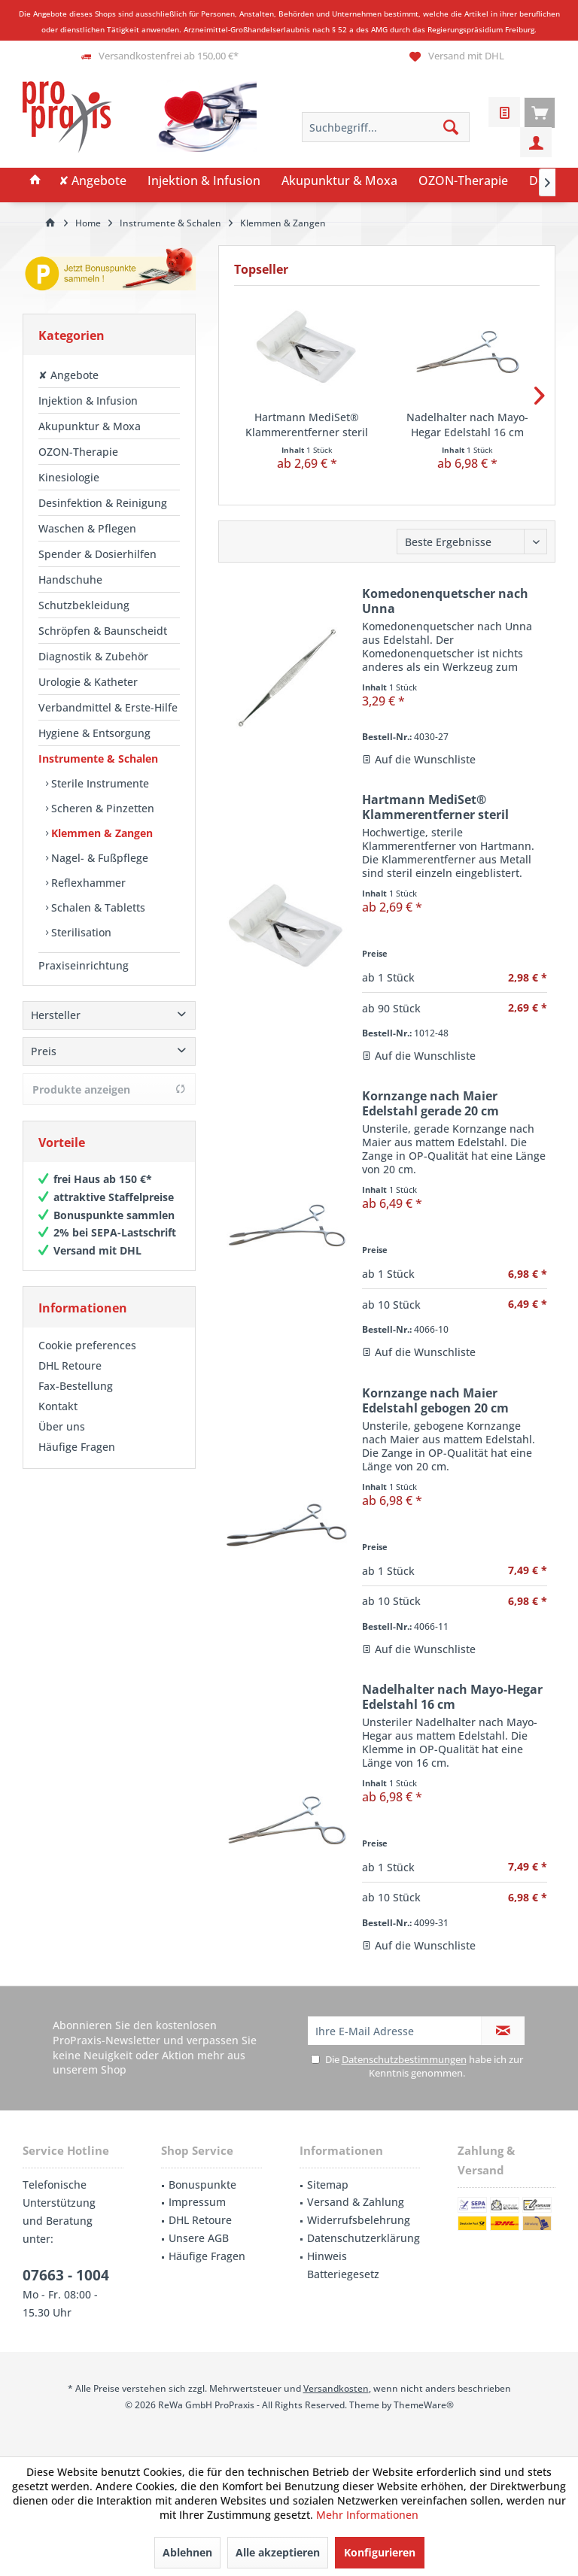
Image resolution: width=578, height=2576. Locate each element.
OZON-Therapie (78, 452)
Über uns (61, 1426)
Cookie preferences (87, 1345)
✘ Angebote (68, 375)
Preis (43, 1051)
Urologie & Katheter (88, 682)
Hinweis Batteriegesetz (343, 2265)
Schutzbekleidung (83, 605)
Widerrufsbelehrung (358, 2220)
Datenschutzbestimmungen (404, 2059)
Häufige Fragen (76, 1447)
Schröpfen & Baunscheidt (102, 631)
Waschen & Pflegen (87, 528)
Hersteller (56, 1015)
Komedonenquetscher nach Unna (445, 601)
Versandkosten (336, 2388)
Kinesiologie (68, 477)
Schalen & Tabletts (96, 907)
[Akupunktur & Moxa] (339, 181)
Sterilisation (79, 932)
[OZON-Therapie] (463, 181)
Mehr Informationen (367, 2515)
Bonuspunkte (202, 2184)
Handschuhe (70, 579)
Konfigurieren (379, 2552)
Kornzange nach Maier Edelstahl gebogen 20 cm (435, 1400)
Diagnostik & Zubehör (93, 656)
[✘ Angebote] (92, 181)
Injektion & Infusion (88, 400)
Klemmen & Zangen (100, 833)
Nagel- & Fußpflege (98, 858)
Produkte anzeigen (109, 1089)
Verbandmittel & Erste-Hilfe (108, 707)
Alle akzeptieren (278, 2552)
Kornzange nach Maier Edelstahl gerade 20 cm (430, 1103)
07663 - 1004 (66, 2275)
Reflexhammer (87, 882)
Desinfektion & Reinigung (102, 503)
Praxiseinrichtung (83, 965)
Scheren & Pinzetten (101, 808)
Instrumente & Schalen (98, 758)
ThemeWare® (424, 2405)
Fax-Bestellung (75, 1386)
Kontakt (58, 1406)
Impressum (197, 2202)
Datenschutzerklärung (363, 2238)
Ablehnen (187, 2552)
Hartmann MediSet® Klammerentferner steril (306, 424)
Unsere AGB (199, 2238)
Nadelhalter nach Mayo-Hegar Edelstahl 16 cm (467, 424)
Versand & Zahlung (355, 2202)
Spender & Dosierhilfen (97, 554)
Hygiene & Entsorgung (94, 733)
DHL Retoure (70, 1365)
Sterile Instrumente (98, 783)
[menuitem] (539, 112)
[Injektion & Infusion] (204, 181)
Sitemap (327, 2184)
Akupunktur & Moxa (89, 426)
